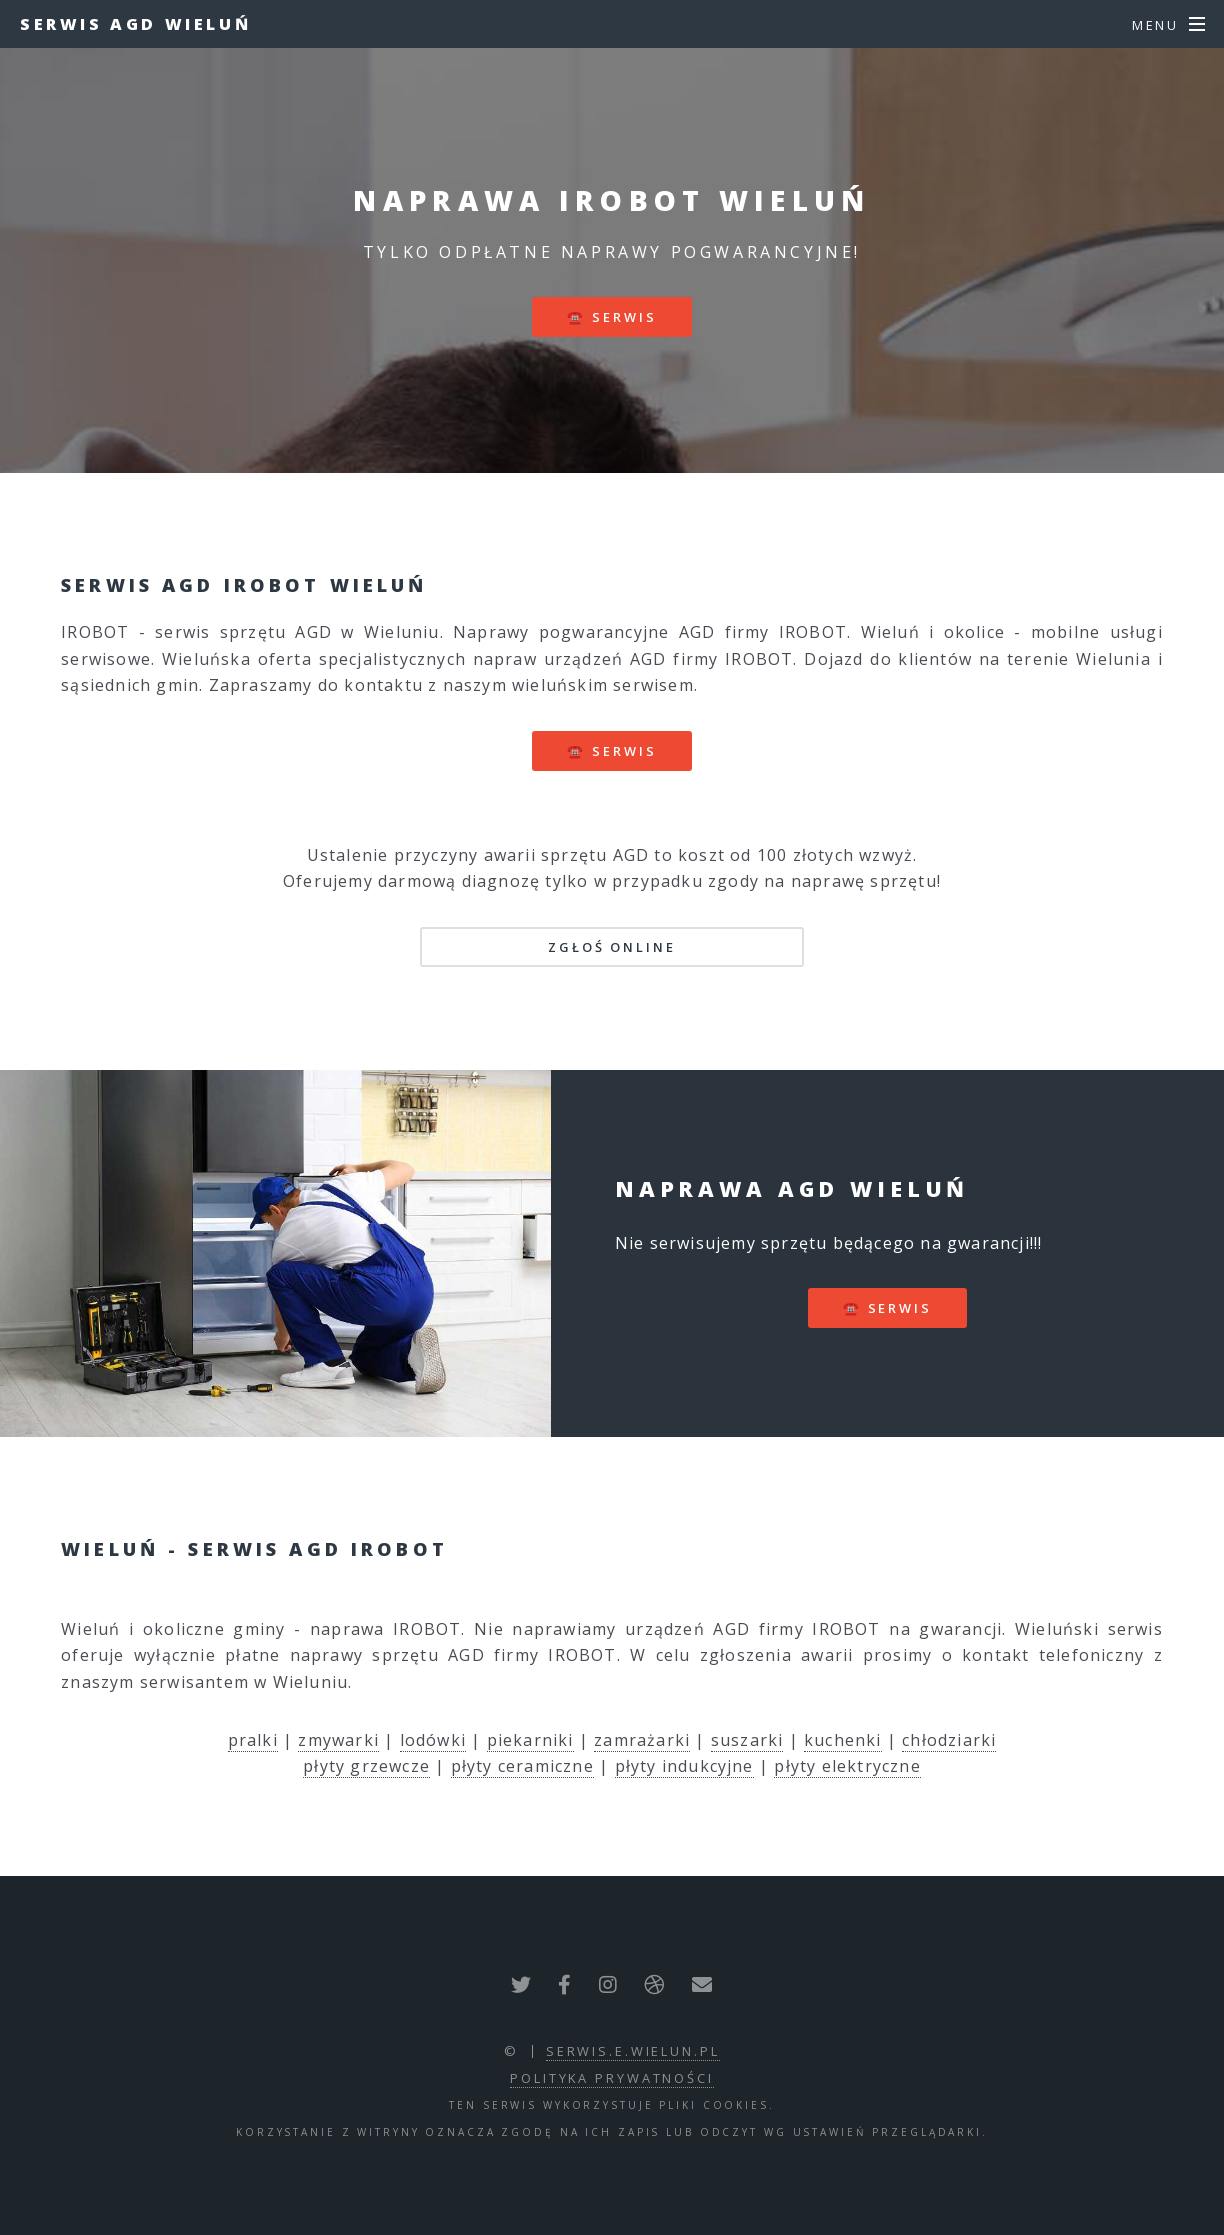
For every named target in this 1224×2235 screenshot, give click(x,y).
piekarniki (530, 1740)
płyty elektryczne (847, 1766)
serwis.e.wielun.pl (633, 2051)
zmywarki (338, 1740)
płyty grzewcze (366, 1766)
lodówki (433, 1740)
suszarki (747, 1740)
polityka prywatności (612, 2078)
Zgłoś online (612, 947)
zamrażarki (642, 1740)
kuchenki (843, 1740)
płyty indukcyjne (684, 1766)
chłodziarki (949, 1740)
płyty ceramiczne (522, 1766)
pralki (253, 1740)
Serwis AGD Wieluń (135, 24)
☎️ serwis (611, 317)
